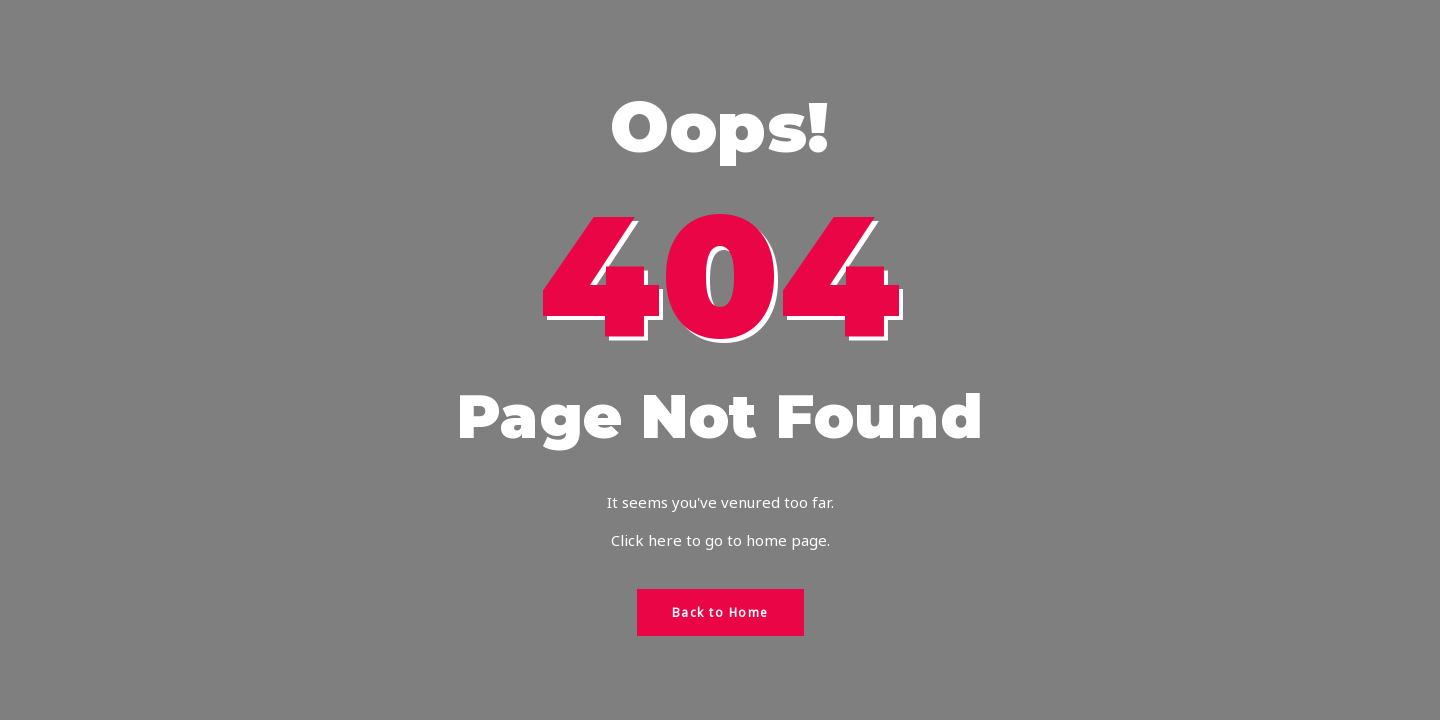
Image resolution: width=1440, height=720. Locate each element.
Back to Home (720, 612)
